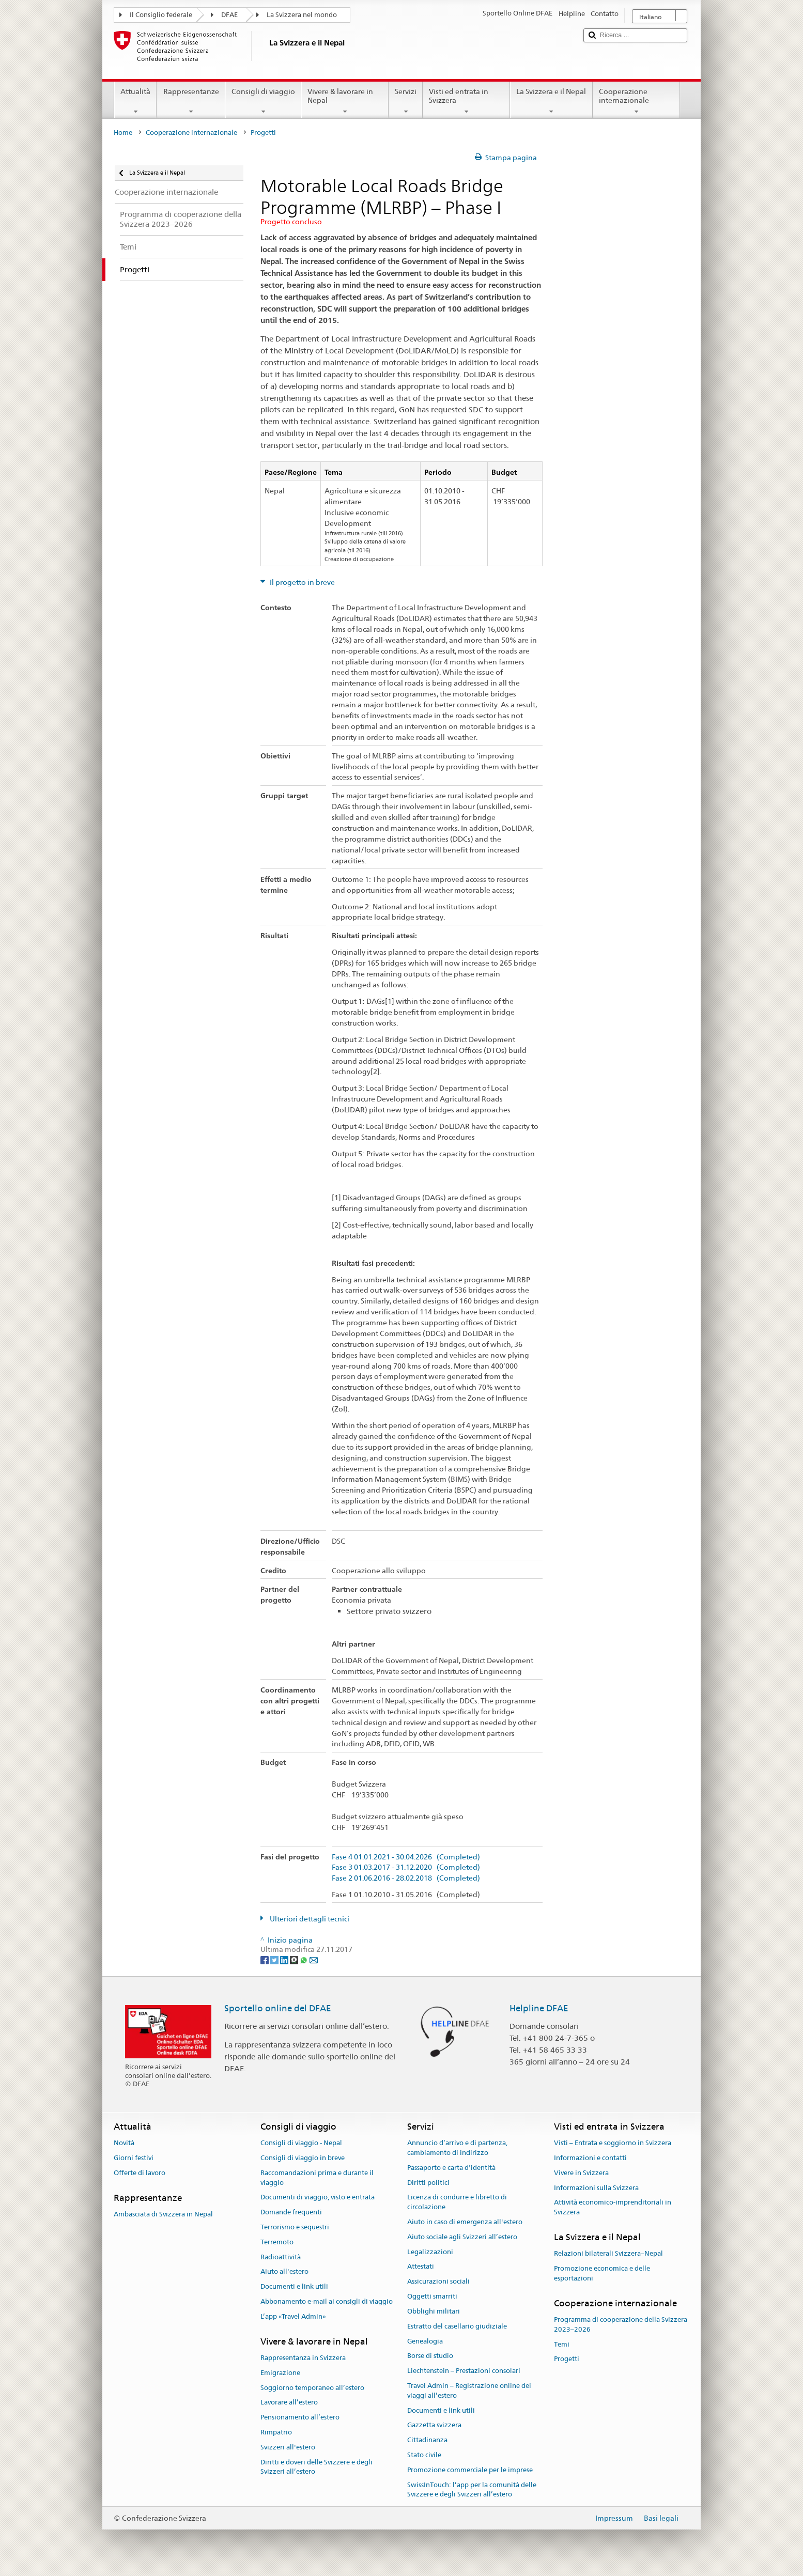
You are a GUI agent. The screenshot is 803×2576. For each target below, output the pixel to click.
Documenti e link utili (294, 2287)
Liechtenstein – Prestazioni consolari (463, 2371)
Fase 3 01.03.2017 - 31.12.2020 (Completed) (406, 1867)
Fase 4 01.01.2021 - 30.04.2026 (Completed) (406, 1857)
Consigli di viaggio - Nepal (301, 2143)
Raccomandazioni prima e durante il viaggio (317, 2177)
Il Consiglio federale (161, 15)
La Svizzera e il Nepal (551, 101)
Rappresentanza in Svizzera (303, 2358)
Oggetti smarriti (432, 2296)
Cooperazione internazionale (636, 101)
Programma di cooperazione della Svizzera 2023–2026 (620, 2324)
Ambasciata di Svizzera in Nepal (163, 2214)
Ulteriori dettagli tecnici (308, 1919)
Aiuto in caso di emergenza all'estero (464, 2222)
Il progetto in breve (301, 582)
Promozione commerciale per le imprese (470, 2470)
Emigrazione (280, 2373)
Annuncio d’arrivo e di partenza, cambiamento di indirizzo (457, 2147)
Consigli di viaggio (263, 101)
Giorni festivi (133, 2158)
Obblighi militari (433, 2311)
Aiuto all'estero (284, 2272)
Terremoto (277, 2242)
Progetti (566, 2359)
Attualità (135, 101)
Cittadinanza (427, 2440)
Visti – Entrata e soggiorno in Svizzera (612, 2143)
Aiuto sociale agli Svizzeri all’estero (462, 2237)
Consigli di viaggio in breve (302, 2158)
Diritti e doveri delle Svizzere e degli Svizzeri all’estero (316, 2467)
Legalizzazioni (430, 2252)
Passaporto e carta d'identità (451, 2167)
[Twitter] (275, 1959)
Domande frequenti (291, 2212)
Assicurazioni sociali (438, 2282)
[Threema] (295, 1959)
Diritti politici (428, 2182)
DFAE (229, 15)
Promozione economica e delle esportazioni (602, 2273)
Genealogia (425, 2341)
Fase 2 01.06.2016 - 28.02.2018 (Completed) (406, 1878)
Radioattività (280, 2257)
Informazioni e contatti (590, 2158)
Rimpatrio (276, 2432)
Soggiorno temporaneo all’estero (312, 2388)
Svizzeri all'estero (287, 2447)
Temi (561, 2344)
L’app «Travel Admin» (293, 2316)
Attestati (420, 2267)
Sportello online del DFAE (277, 2008)
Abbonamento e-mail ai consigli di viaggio (326, 2301)
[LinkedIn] (285, 1959)
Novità (124, 2143)
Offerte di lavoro (139, 2173)
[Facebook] (265, 1959)
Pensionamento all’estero (299, 2418)
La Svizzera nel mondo (302, 15)
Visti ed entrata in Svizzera (466, 101)
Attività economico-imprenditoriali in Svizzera (612, 2207)
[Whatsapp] (305, 1959)
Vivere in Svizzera (581, 2173)
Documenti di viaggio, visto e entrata (317, 2197)
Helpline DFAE (538, 2008)
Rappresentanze (190, 101)
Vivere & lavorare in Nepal (345, 101)
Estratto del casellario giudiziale (457, 2326)
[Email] (314, 1959)
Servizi (405, 101)
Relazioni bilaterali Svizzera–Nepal (608, 2254)
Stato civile (424, 2455)
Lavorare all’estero (289, 2403)
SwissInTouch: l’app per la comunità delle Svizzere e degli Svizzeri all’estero (471, 2490)
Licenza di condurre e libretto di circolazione (457, 2202)
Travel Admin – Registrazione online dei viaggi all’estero (469, 2390)
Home (123, 132)
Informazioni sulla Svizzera (596, 2188)
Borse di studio (430, 2356)
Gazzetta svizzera (434, 2425)
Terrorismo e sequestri (294, 2227)
